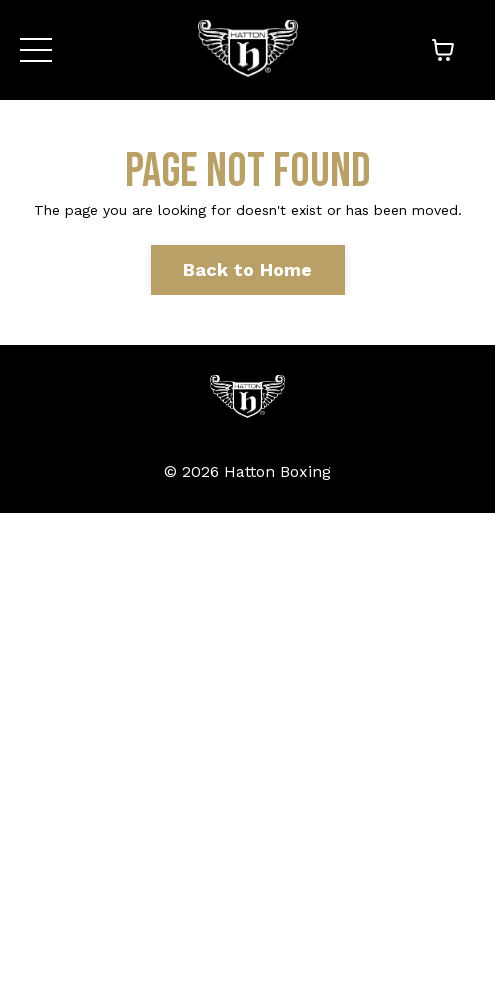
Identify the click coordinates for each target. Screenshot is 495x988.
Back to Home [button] (248, 269)
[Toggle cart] (443, 50)
